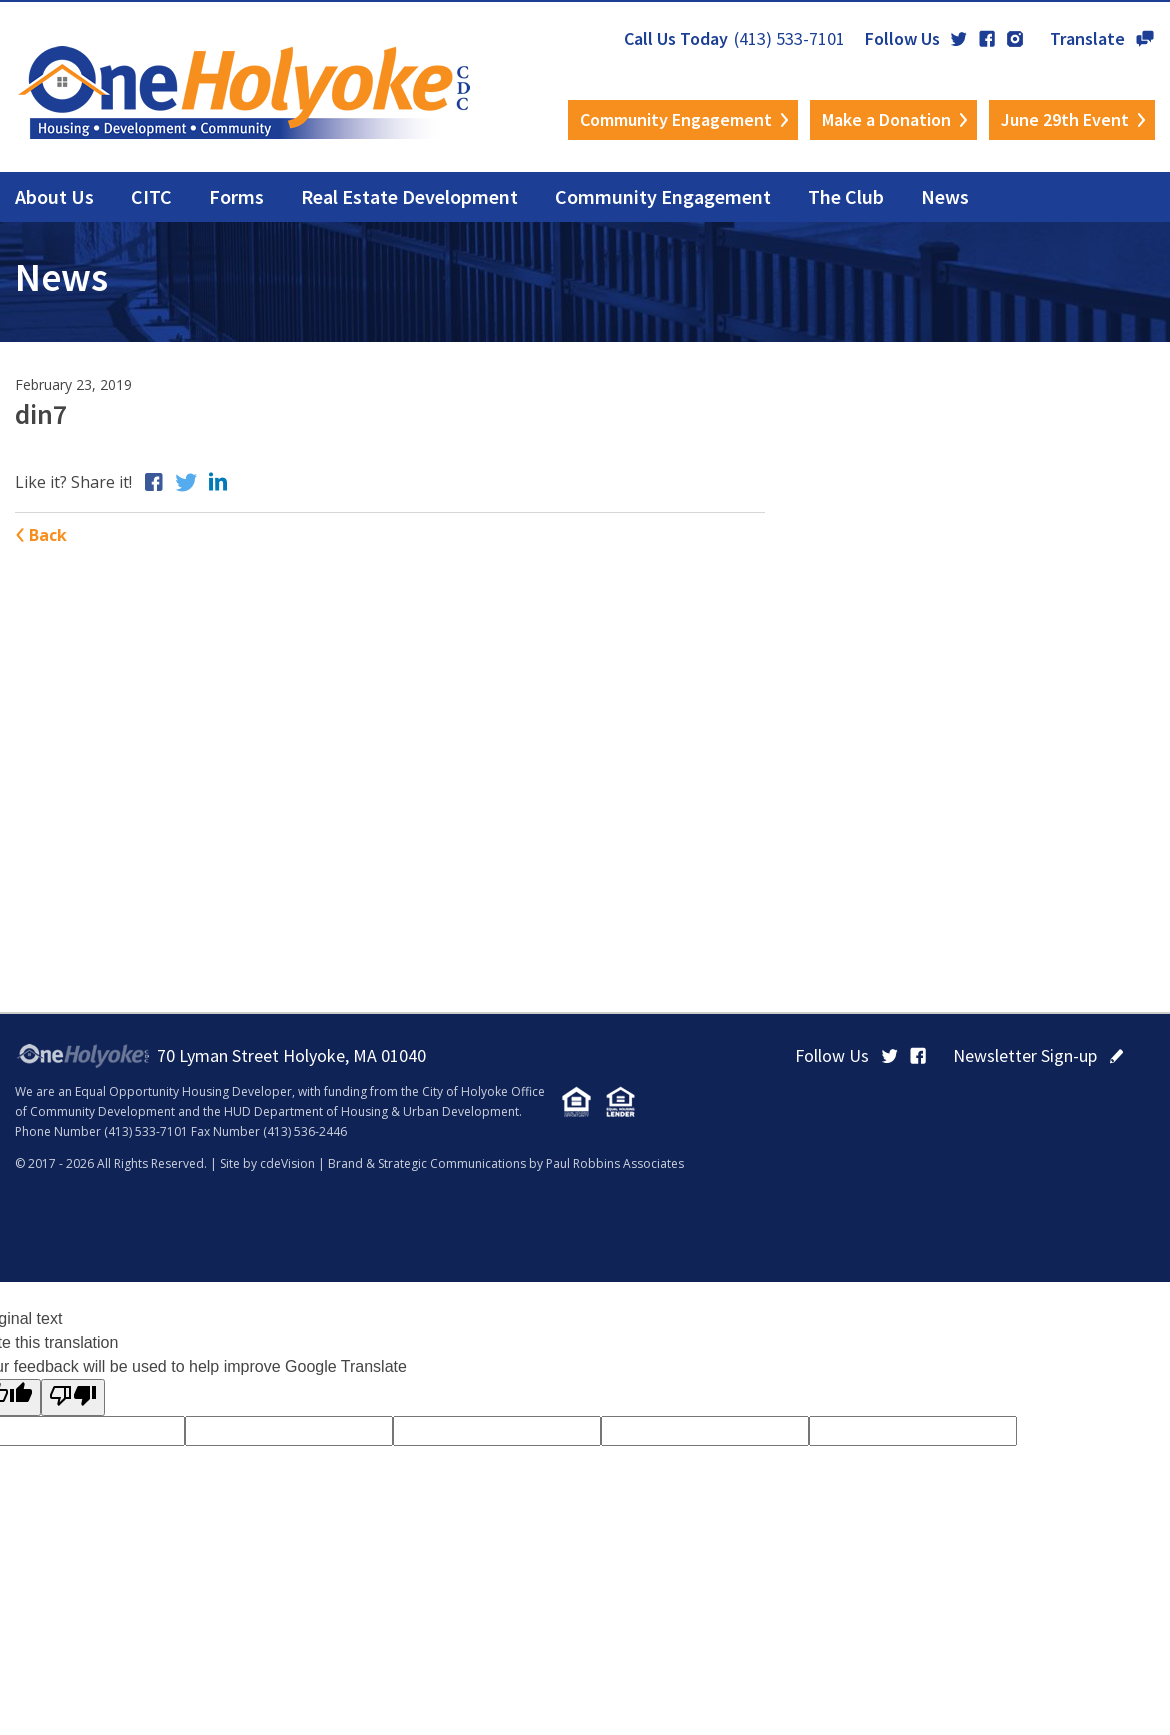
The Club (846, 196)
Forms (236, 196)
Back (48, 535)
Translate (1145, 39)
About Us (54, 196)
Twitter (959, 39)
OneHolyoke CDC (245, 92)
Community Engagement (676, 119)
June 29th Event (1065, 119)
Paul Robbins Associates (615, 1163)
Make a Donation (886, 119)
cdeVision (287, 1163)
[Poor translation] (73, 1397)
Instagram (1015, 39)
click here (1116, 1056)
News (945, 196)
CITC (151, 196)
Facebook (987, 39)
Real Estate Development (409, 196)
